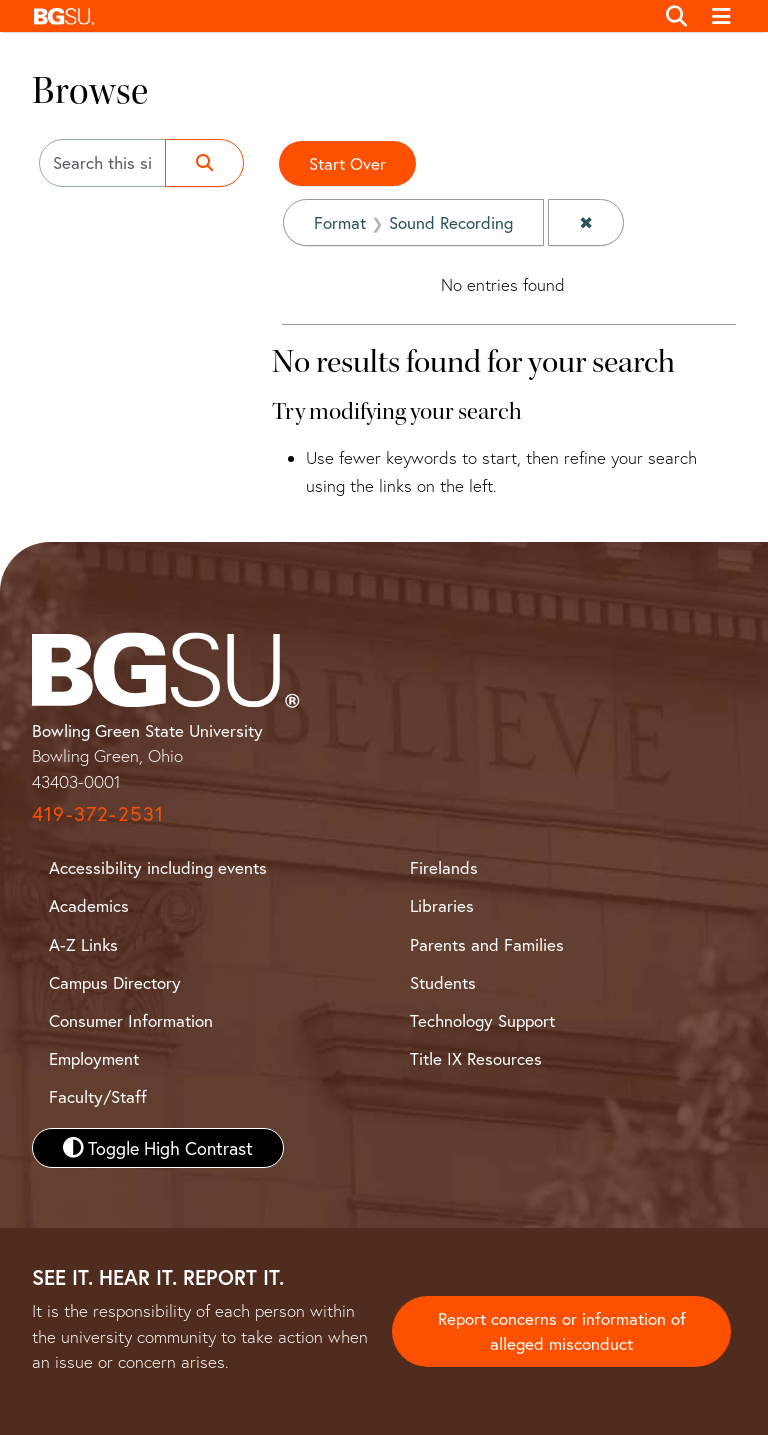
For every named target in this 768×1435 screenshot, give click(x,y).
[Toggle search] (676, 16)
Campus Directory (115, 982)
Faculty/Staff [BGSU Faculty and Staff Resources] (98, 1096)
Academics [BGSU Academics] (89, 905)
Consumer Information (131, 1020)
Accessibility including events (158, 867)
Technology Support (482, 1020)
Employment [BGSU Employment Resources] (94, 1058)
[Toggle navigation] (722, 16)
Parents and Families (487, 944)
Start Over (347, 163)
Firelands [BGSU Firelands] (444, 867)
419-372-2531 (98, 813)
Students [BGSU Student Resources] (443, 982)
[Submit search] (204, 163)
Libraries (442, 905)
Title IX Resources (476, 1058)
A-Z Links (83, 944)
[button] (338, 16)
